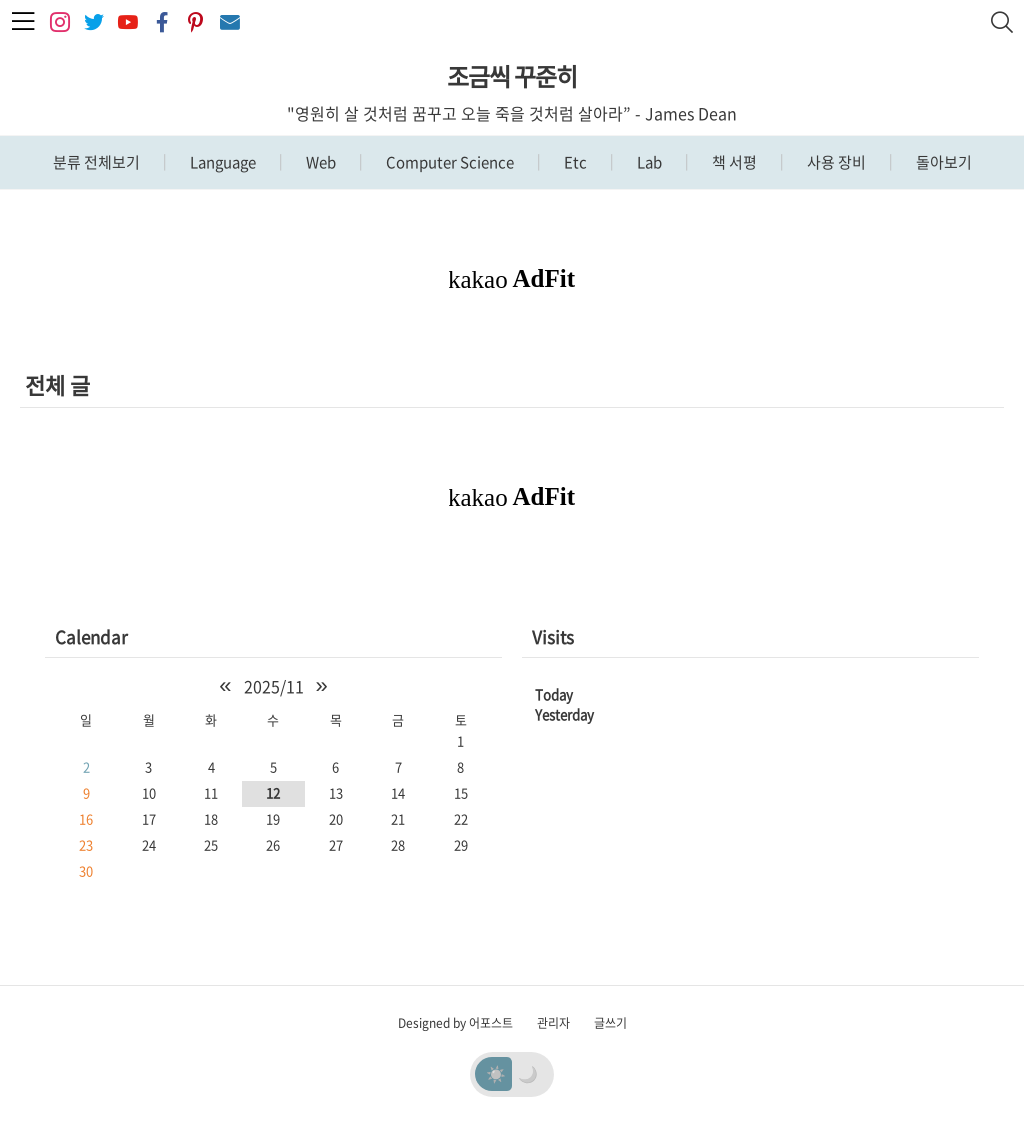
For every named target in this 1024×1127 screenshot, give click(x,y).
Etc (574, 162)
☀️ (496, 1073)
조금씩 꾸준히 (512, 76)
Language (221, 162)
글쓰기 (610, 1023)
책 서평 (733, 162)
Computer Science (448, 162)
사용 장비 (835, 162)
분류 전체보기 (96, 162)
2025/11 (274, 686)
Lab (648, 162)
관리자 (553, 1023)
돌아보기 (942, 162)
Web (319, 162)
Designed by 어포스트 (455, 1023)
